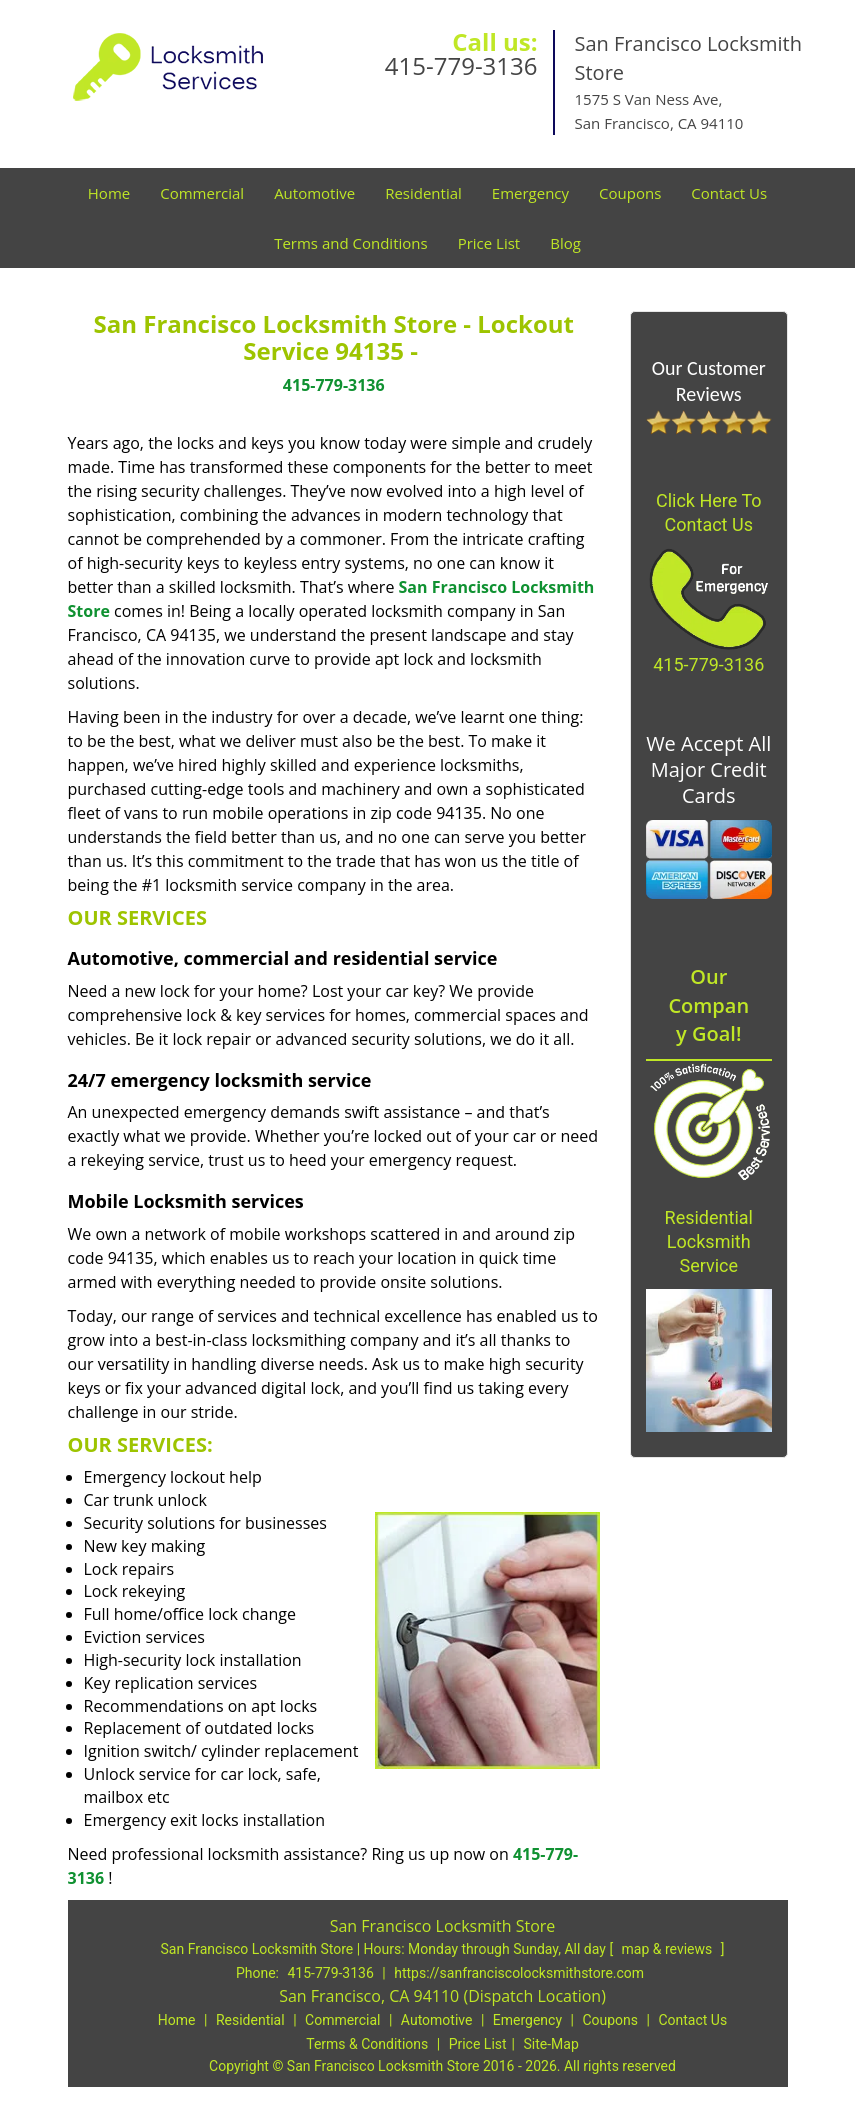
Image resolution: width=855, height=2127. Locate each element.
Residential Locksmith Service (709, 1241)
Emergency (530, 193)
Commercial (202, 193)
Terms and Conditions (351, 243)
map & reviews (669, 1949)
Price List (489, 243)
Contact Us (729, 193)
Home (109, 193)
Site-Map (551, 2044)
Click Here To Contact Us (709, 512)
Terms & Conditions (367, 2044)
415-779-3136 (461, 65)
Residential (423, 193)
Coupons (630, 193)
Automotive (314, 193)
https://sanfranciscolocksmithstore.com (519, 1973)
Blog (565, 243)
